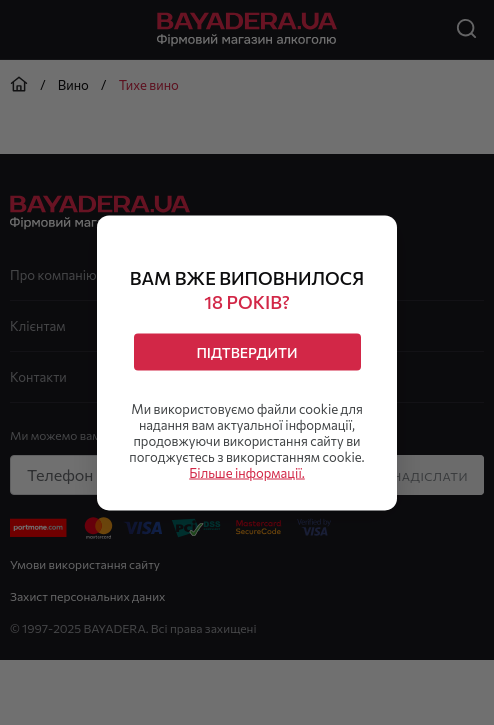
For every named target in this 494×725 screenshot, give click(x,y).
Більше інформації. (247, 472)
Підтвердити (246, 351)
